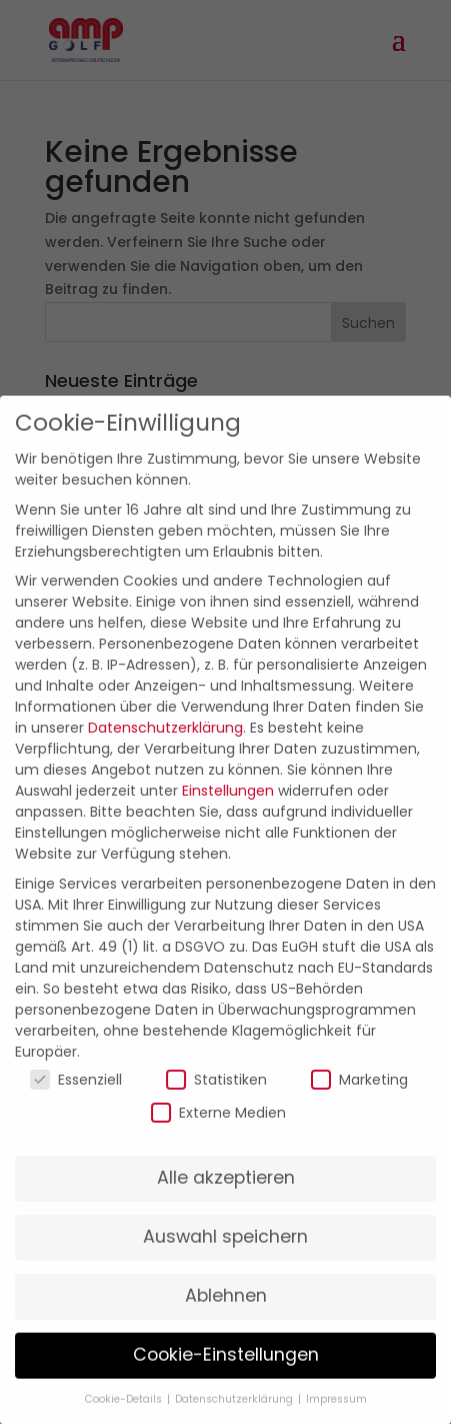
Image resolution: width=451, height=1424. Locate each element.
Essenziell (76, 1096)
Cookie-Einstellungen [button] (226, 1371)
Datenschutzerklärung (165, 744)
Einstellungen (228, 807)
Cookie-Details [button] (125, 1415)
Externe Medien (218, 1129)
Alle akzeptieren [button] (226, 1194)
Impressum (336, 1415)
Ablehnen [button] (226, 1312)
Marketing (359, 1096)
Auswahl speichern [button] (225, 1253)
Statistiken (216, 1096)
